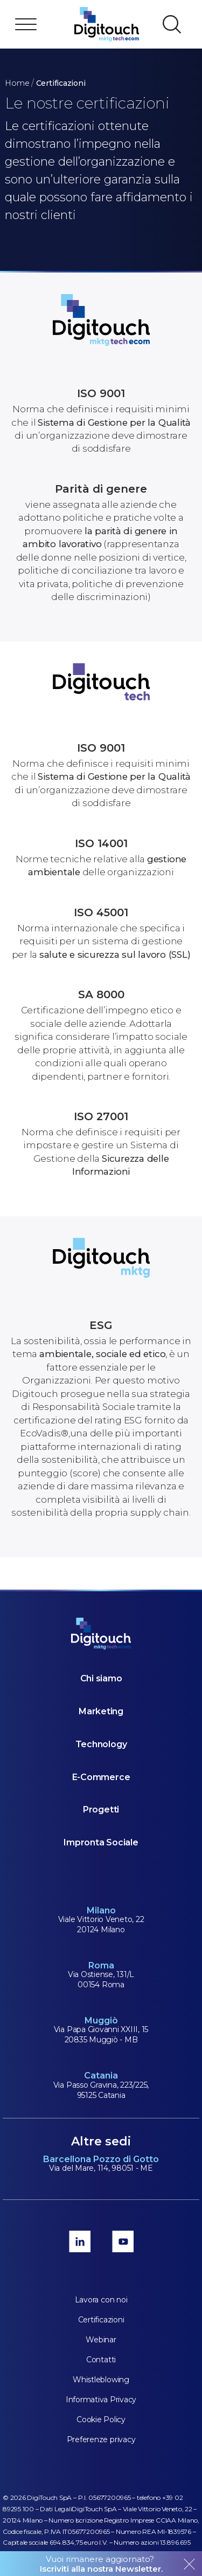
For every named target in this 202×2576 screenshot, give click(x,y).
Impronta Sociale (101, 1842)
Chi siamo (101, 1678)
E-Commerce (101, 1777)
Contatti (101, 2359)
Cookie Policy (101, 2419)
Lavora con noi (101, 2300)
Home (17, 83)
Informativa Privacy (101, 2399)
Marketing (101, 1711)
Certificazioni (101, 2320)
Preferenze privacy (101, 2439)
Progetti (101, 1809)
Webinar (101, 2340)
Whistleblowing (101, 2379)
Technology (101, 1744)
